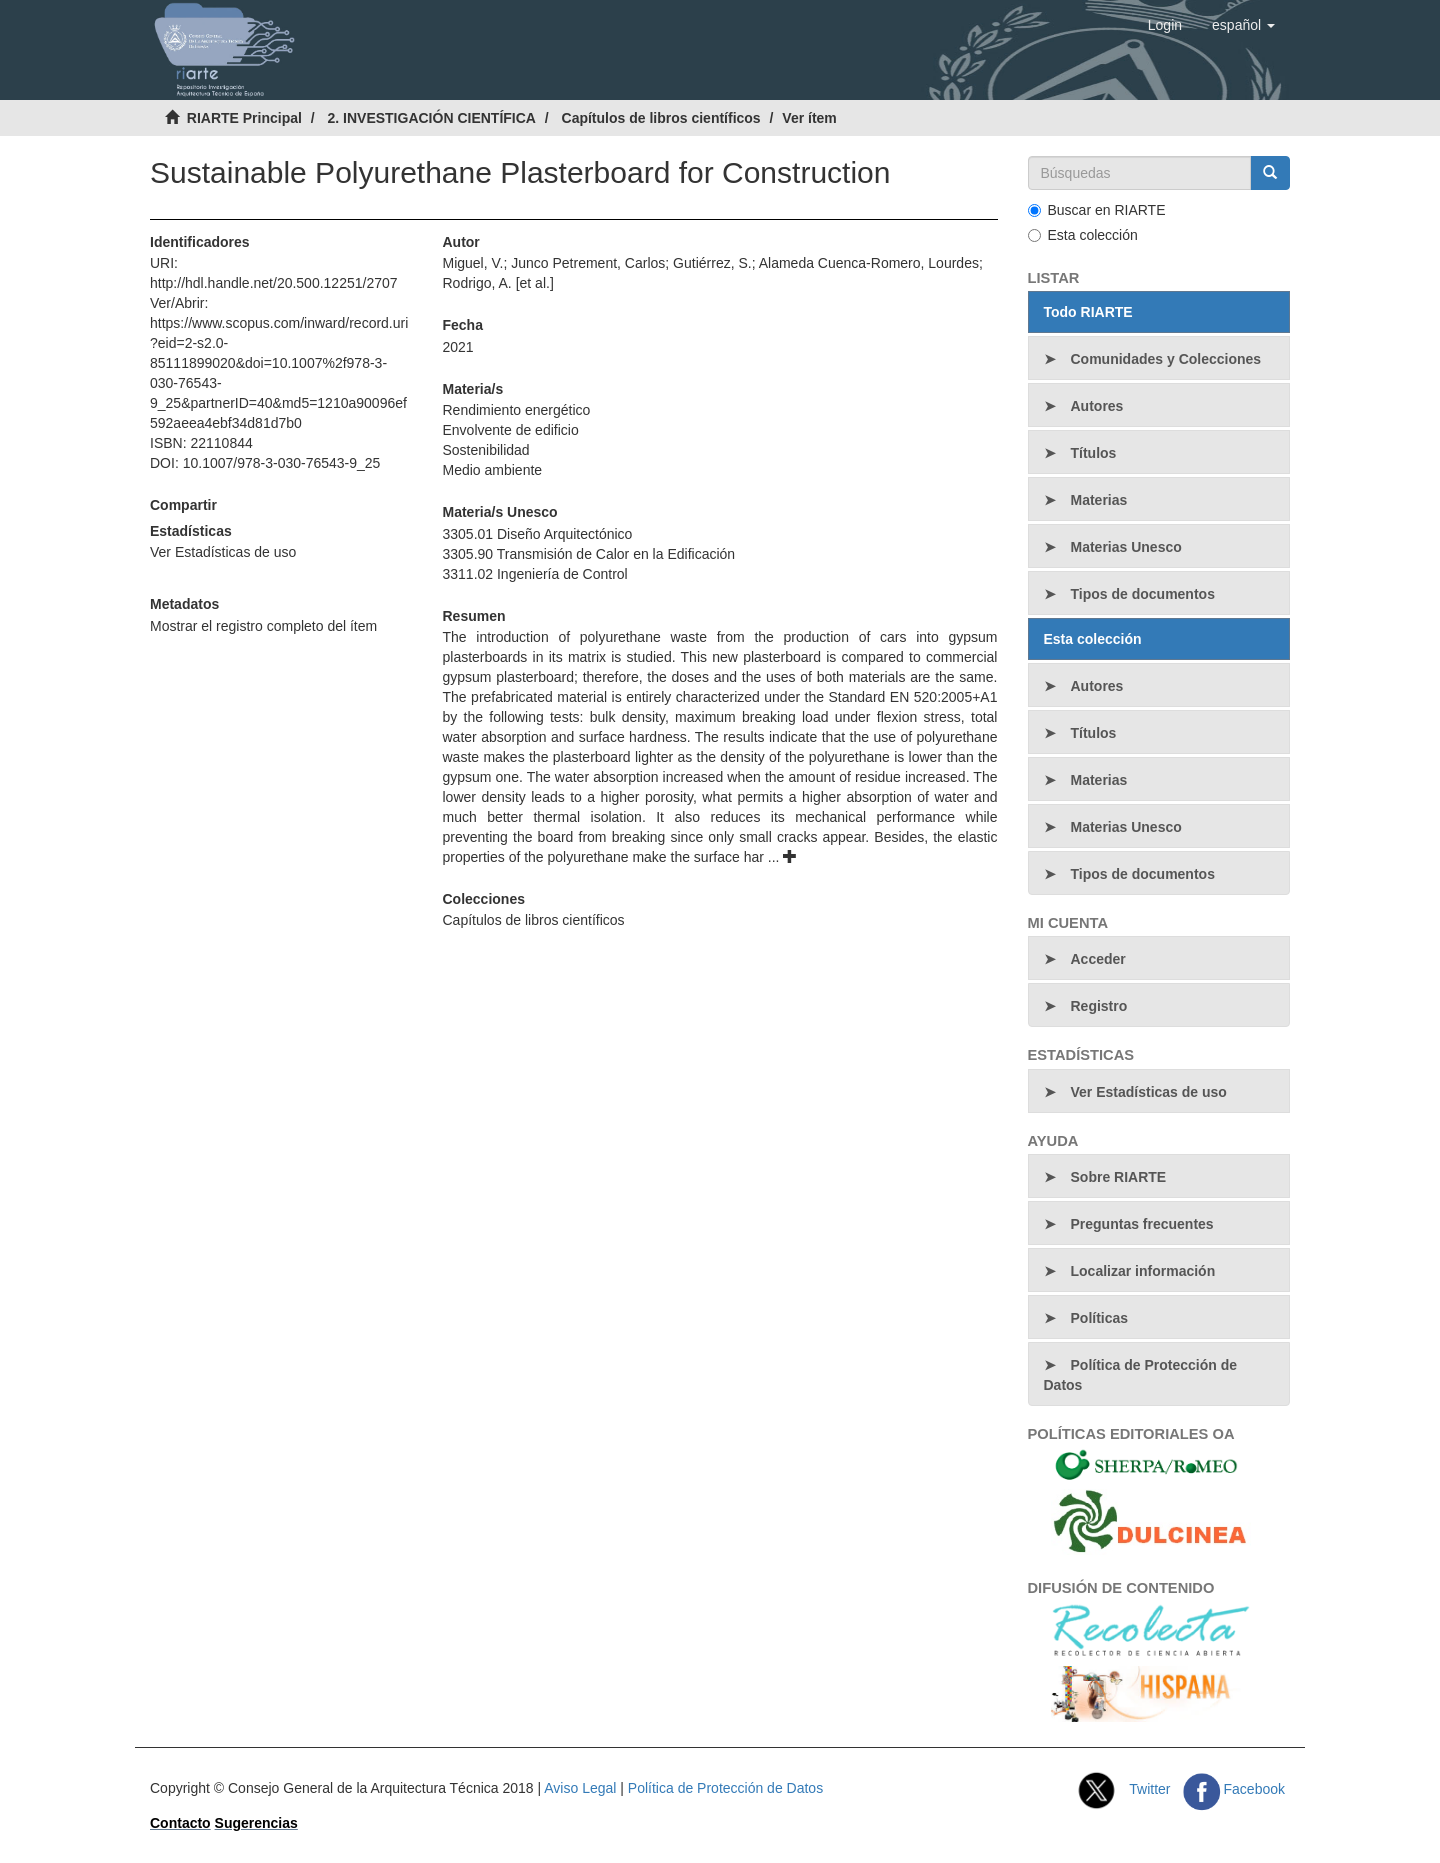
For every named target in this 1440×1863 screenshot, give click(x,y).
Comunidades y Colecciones (1166, 359)
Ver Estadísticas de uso (223, 552)
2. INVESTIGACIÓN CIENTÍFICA (431, 118)
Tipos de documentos (1143, 594)
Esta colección (1083, 235)
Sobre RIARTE (1119, 1177)
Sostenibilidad (485, 450)
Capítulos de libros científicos (661, 118)
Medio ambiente (492, 470)
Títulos (1094, 453)
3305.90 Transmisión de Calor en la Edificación (588, 554)
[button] (1243, 25)
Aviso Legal (580, 1788)
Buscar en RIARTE (1097, 210)
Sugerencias (256, 1823)
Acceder (1098, 959)
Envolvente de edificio (510, 430)
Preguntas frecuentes (1142, 1224)
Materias (1099, 500)
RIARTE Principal (244, 118)
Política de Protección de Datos (1141, 1375)
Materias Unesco (1126, 547)
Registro (1099, 1006)
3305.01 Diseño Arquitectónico (537, 534)
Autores (1097, 406)
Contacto (180, 1823)
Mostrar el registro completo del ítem (263, 626)
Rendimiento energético (516, 410)
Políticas (1100, 1318)
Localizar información (1143, 1271)
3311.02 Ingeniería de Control (534, 574)
